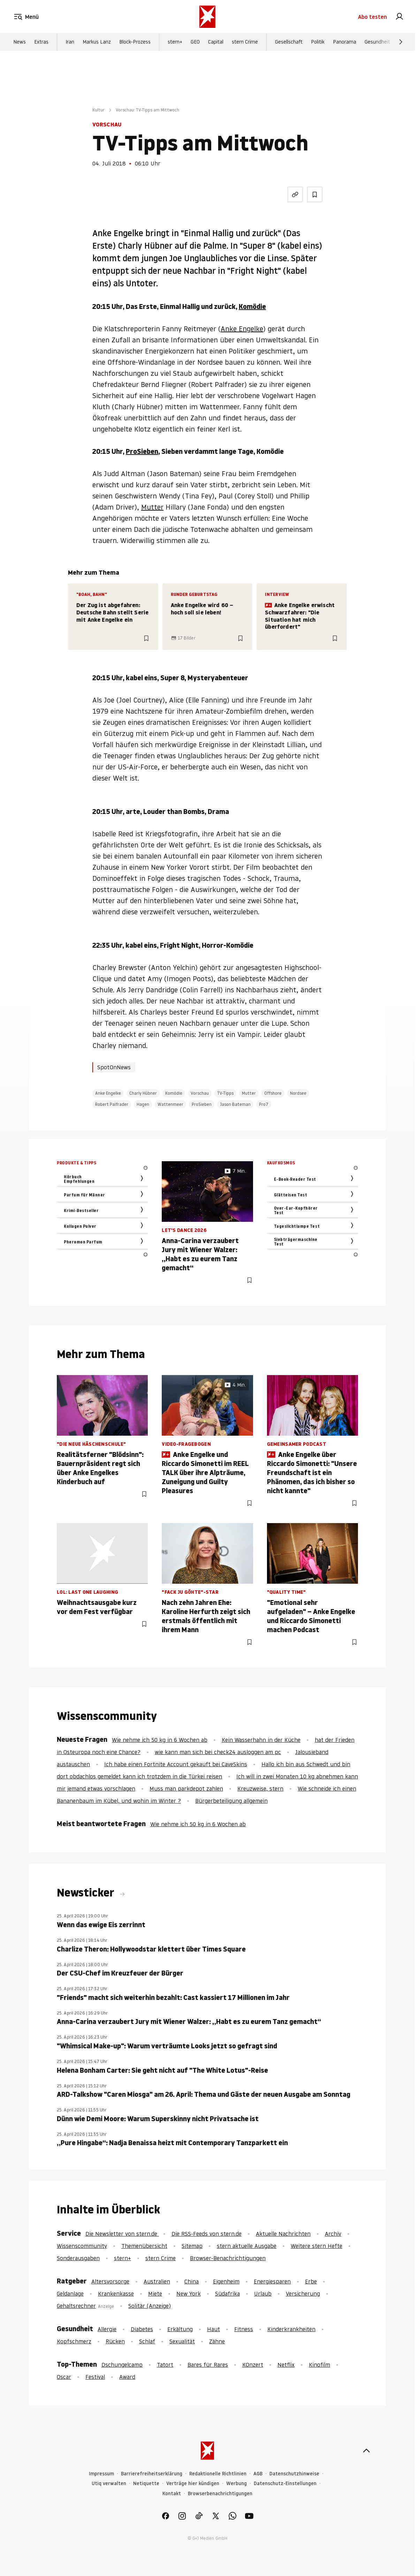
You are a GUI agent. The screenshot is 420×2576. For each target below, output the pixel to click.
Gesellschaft (289, 42)
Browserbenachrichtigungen (220, 2494)
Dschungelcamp (122, 2364)
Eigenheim (226, 2281)
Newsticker (87, 1893)
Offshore (273, 1093)
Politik (317, 42)
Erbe (311, 2281)
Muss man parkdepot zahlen (186, 1788)
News (19, 42)
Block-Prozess (135, 42)
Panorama (344, 42)
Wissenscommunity (82, 2245)
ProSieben (142, 451)
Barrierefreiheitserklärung (151, 2474)
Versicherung (303, 2293)
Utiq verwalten (109, 2483)
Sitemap (192, 2245)
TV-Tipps (225, 1093)
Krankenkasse (116, 2293)
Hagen (143, 1104)
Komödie (252, 306)
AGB (257, 2474)
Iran (70, 42)
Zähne (217, 2341)
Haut (213, 2329)
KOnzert (252, 2364)
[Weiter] (400, 42)
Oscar (64, 2376)
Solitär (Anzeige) (149, 2305)
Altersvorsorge (110, 2281)
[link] (399, 17)
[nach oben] (366, 2450)
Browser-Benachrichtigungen (228, 2258)
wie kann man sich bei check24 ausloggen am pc (218, 1751)
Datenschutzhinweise (294, 2474)
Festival (95, 2376)
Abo (372, 17)
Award (127, 2376)
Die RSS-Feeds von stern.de (206, 2233)
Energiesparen (272, 2281)
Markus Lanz (97, 42)
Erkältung (180, 2329)
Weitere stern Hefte (316, 2245)
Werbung (236, 2483)
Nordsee (298, 1093)
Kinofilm (319, 2364)
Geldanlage (70, 2293)
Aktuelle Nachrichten (283, 2233)
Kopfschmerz (74, 2341)
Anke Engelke (242, 328)
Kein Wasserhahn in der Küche (261, 1739)
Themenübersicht (144, 2245)
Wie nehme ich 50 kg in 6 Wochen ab (159, 1739)
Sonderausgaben (78, 2258)
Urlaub (263, 2293)
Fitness (243, 2329)
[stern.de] (207, 17)
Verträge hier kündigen (192, 2483)
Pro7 (263, 1104)
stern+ (175, 42)
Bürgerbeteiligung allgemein (231, 1800)
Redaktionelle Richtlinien (217, 2474)
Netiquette (146, 2483)
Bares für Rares (208, 2364)
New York (188, 2293)
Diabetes (142, 2329)
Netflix (286, 2364)
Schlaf (147, 2341)
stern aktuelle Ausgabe (246, 2245)
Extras (41, 42)
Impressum (101, 2474)
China (191, 2281)
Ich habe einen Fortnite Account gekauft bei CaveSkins (175, 1764)
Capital (215, 42)
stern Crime (245, 42)
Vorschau (200, 1093)
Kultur (98, 109)
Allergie (107, 2329)
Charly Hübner (143, 1093)
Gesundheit (377, 42)
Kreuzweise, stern (260, 1788)
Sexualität (182, 2341)
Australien (157, 2281)
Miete (155, 2293)
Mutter (152, 507)
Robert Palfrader (111, 1104)
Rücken (115, 2341)
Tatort (165, 2364)
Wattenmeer (170, 1104)
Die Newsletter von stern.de (122, 2233)
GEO (195, 42)
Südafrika (227, 2293)
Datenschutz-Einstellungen (285, 2483)
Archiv (333, 2233)
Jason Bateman (235, 1104)
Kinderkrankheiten (291, 2329)
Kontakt (171, 2494)
